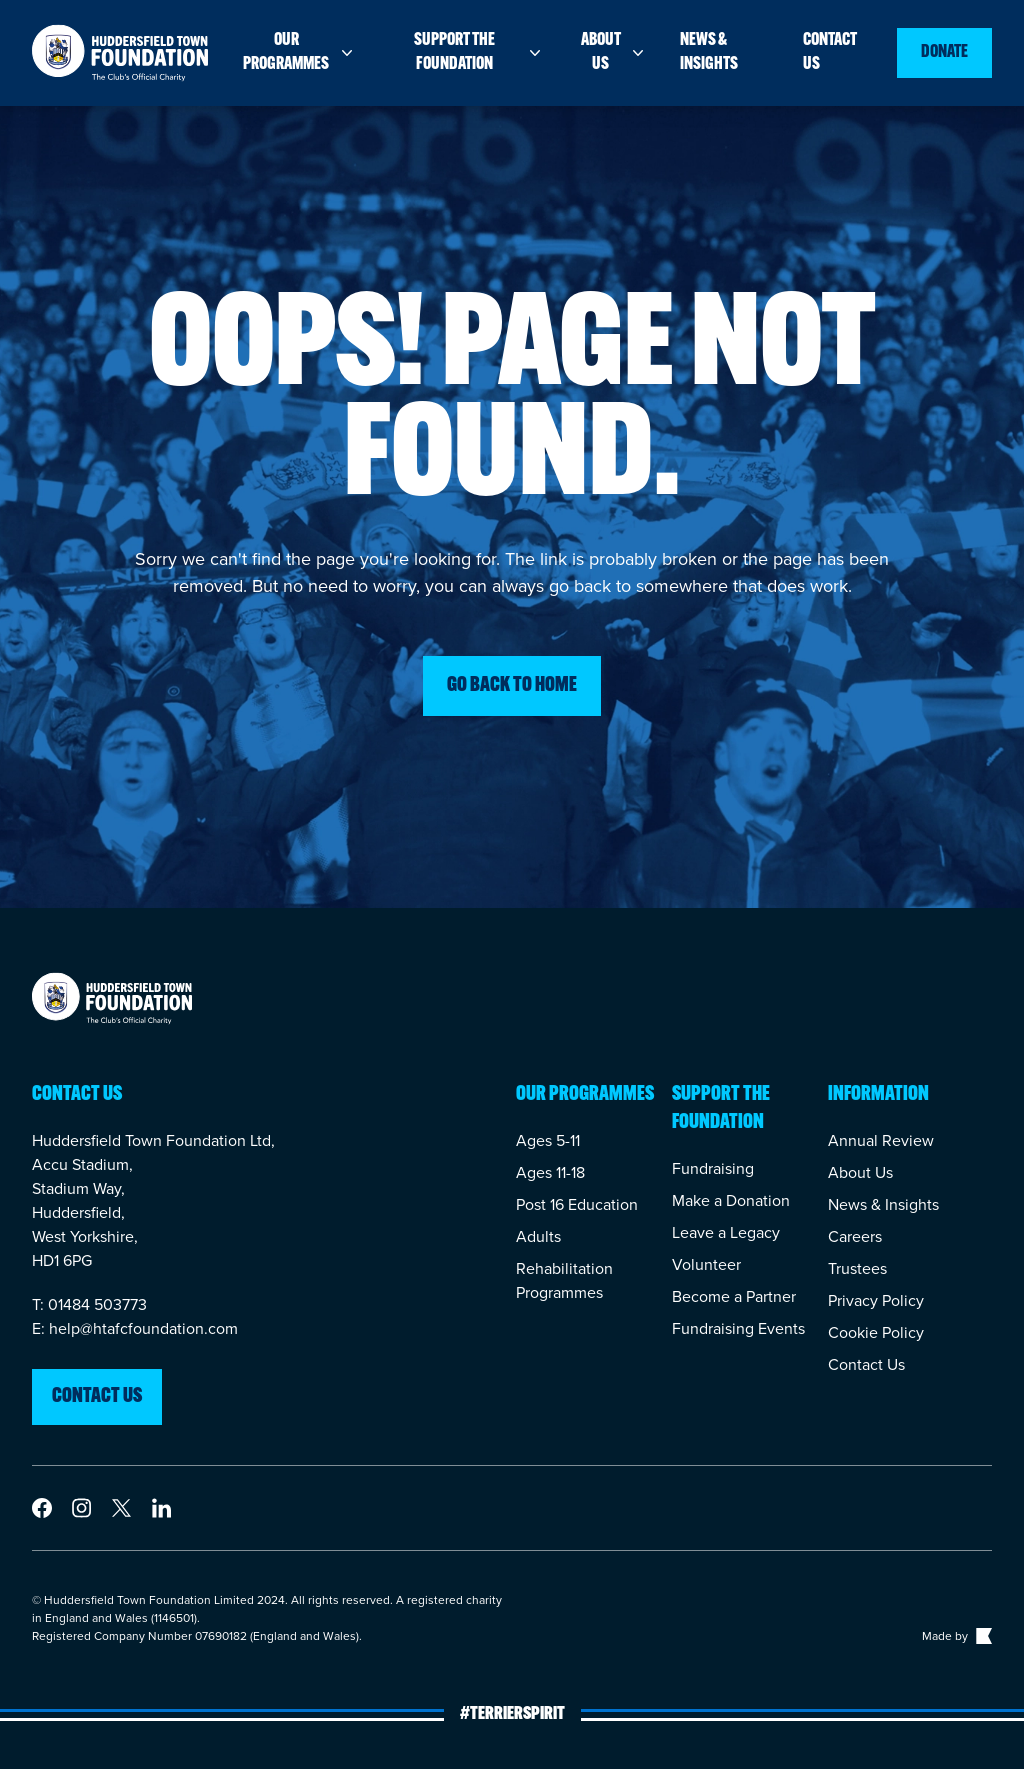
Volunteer (706, 1264)
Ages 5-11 (548, 1140)
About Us (860, 1172)
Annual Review (881, 1140)
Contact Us (866, 1364)
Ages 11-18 (550, 1172)
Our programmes (299, 52)
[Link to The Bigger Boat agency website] (982, 1636)
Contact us (830, 52)
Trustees (857, 1268)
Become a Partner (734, 1296)
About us (614, 52)
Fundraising (713, 1168)
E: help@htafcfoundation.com (135, 1328)
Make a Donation (731, 1200)
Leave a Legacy (726, 1232)
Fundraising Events (738, 1328)
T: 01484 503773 (89, 1304)
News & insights (709, 52)
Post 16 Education (577, 1204)
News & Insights (883, 1204)
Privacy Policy (876, 1300)
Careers (855, 1236)
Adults (538, 1236)
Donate (944, 52)
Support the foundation (479, 52)
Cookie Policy (876, 1332)
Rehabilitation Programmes (564, 1280)
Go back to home (512, 686)
